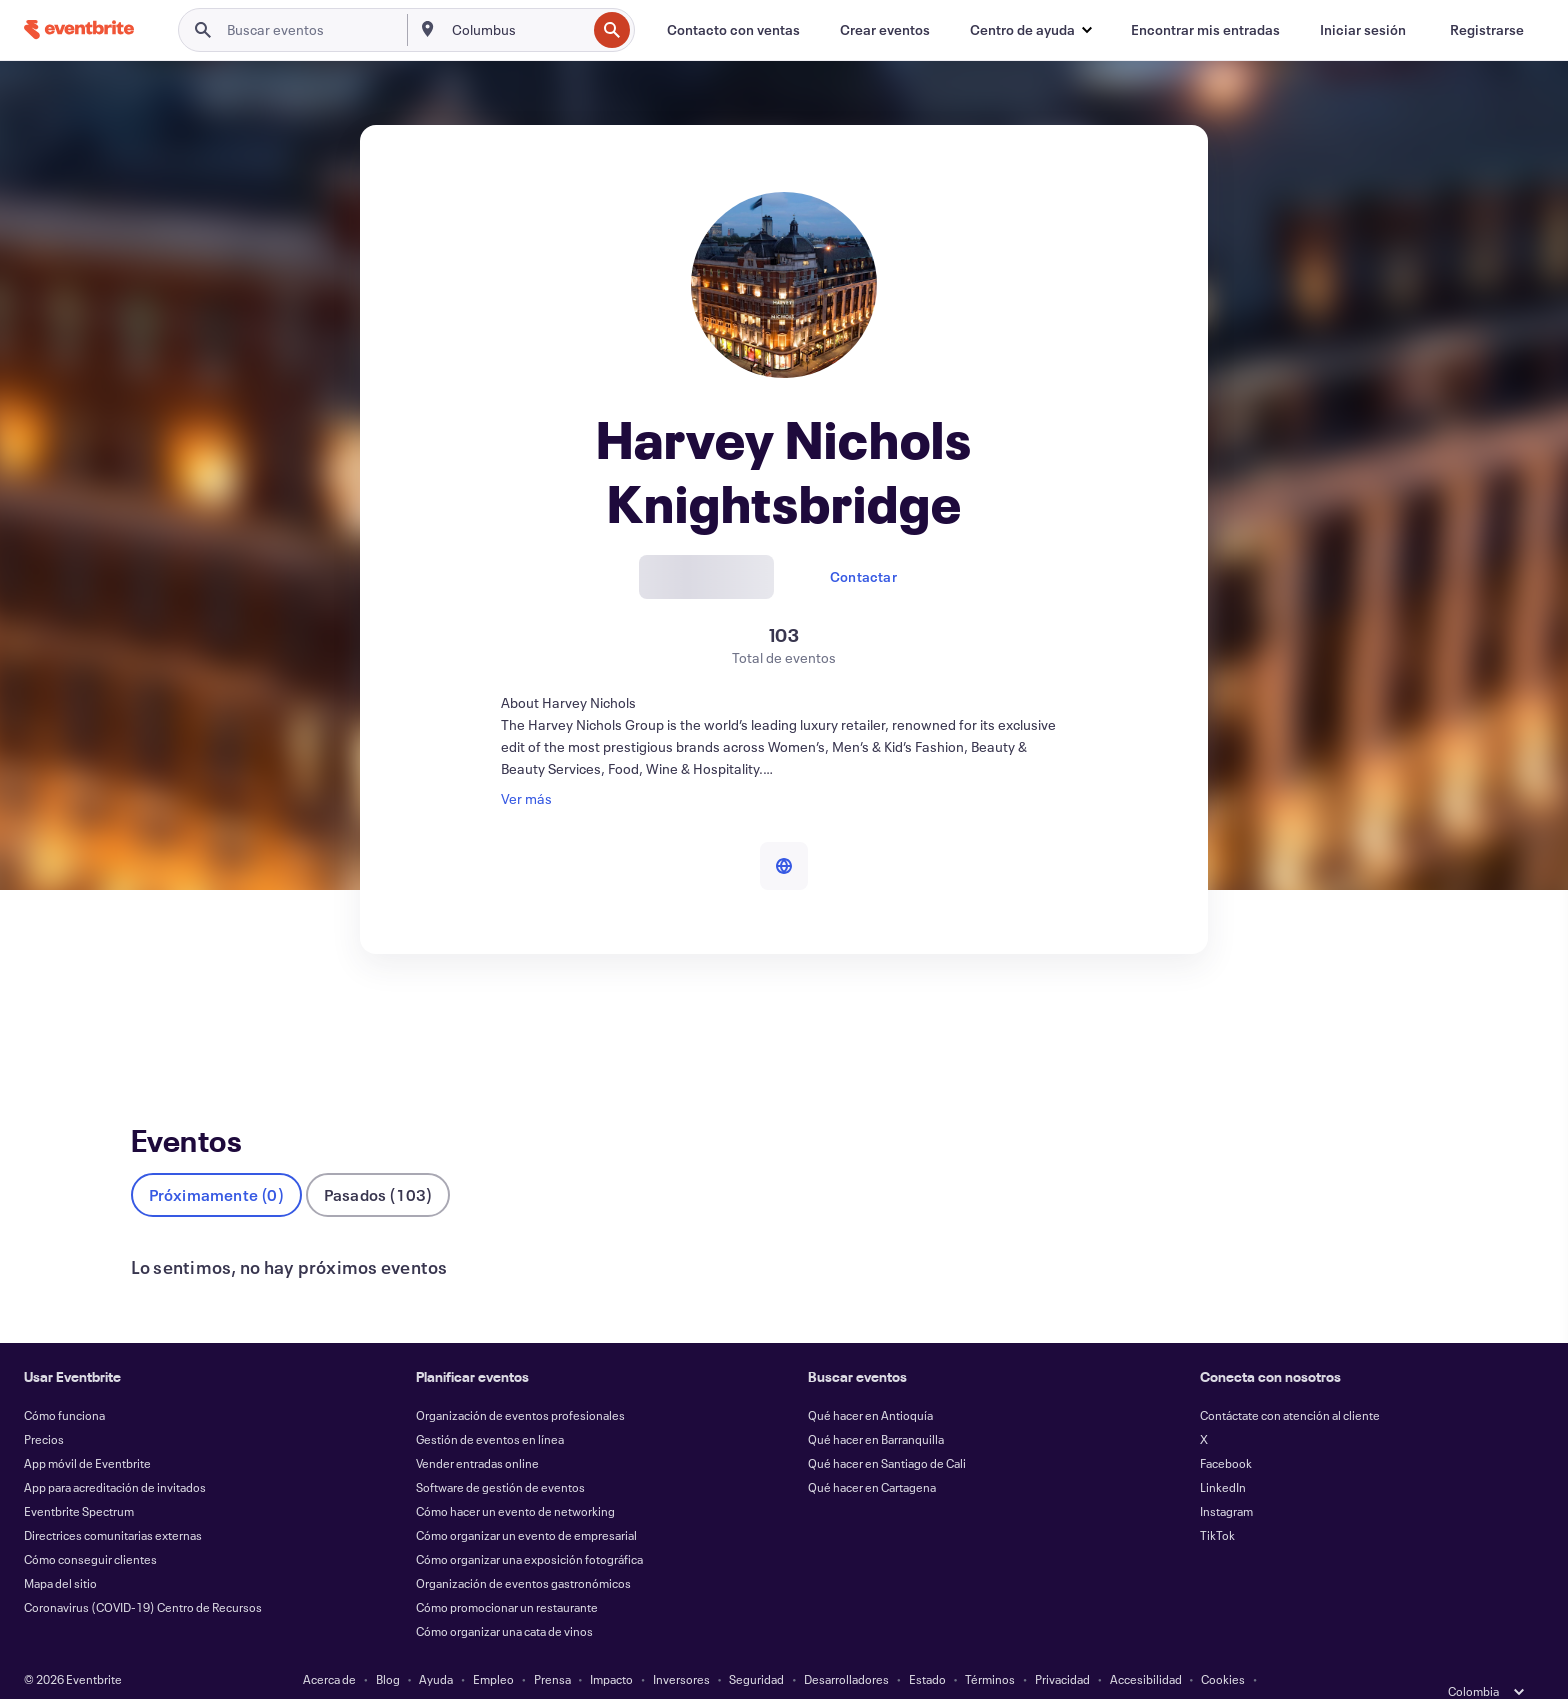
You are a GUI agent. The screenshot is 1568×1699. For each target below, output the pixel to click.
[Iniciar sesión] (1363, 30)
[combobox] (517, 30)
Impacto (611, 1647)
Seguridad (756, 1647)
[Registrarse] (1487, 30)
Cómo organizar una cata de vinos (504, 1599)
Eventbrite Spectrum (79, 1479)
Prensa (552, 1647)
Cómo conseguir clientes (90, 1527)
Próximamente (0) (216, 1162)
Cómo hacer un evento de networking (515, 1479)
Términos (990, 1647)
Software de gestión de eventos (500, 1455)
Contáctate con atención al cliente (1290, 1383)
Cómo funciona (64, 1383)
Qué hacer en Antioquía (870, 1383)
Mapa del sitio (60, 1551)
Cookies (1223, 1647)
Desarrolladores (846, 1647)
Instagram (1226, 1479)
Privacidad (1062, 1647)
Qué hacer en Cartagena (872, 1455)
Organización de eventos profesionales (520, 1383)
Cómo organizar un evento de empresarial (526, 1503)
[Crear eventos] (885, 30)
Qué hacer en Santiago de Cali (887, 1431)
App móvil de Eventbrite (87, 1431)
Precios (44, 1407)
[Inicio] (79, 29)
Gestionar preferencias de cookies (784, 1671)
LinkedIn (1223, 1455)
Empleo (493, 1647)
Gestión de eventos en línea (490, 1407)
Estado (927, 1647)
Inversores (681, 1647)
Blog (388, 1647)
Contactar (863, 576)
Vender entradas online (477, 1431)
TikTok (1217, 1503)
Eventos (156, 1027)
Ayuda (436, 1647)
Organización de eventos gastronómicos (523, 1551)
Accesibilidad (1146, 1647)
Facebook (1226, 1431)
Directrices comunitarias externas (113, 1503)
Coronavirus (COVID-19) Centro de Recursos (143, 1575)
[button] (1030, 30)
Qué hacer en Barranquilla (876, 1407)
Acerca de (329, 1647)
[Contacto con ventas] (733, 30)
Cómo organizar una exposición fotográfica (529, 1527)
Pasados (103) (378, 1162)
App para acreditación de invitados (115, 1455)
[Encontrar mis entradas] (1205, 30)
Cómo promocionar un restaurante (507, 1575)
